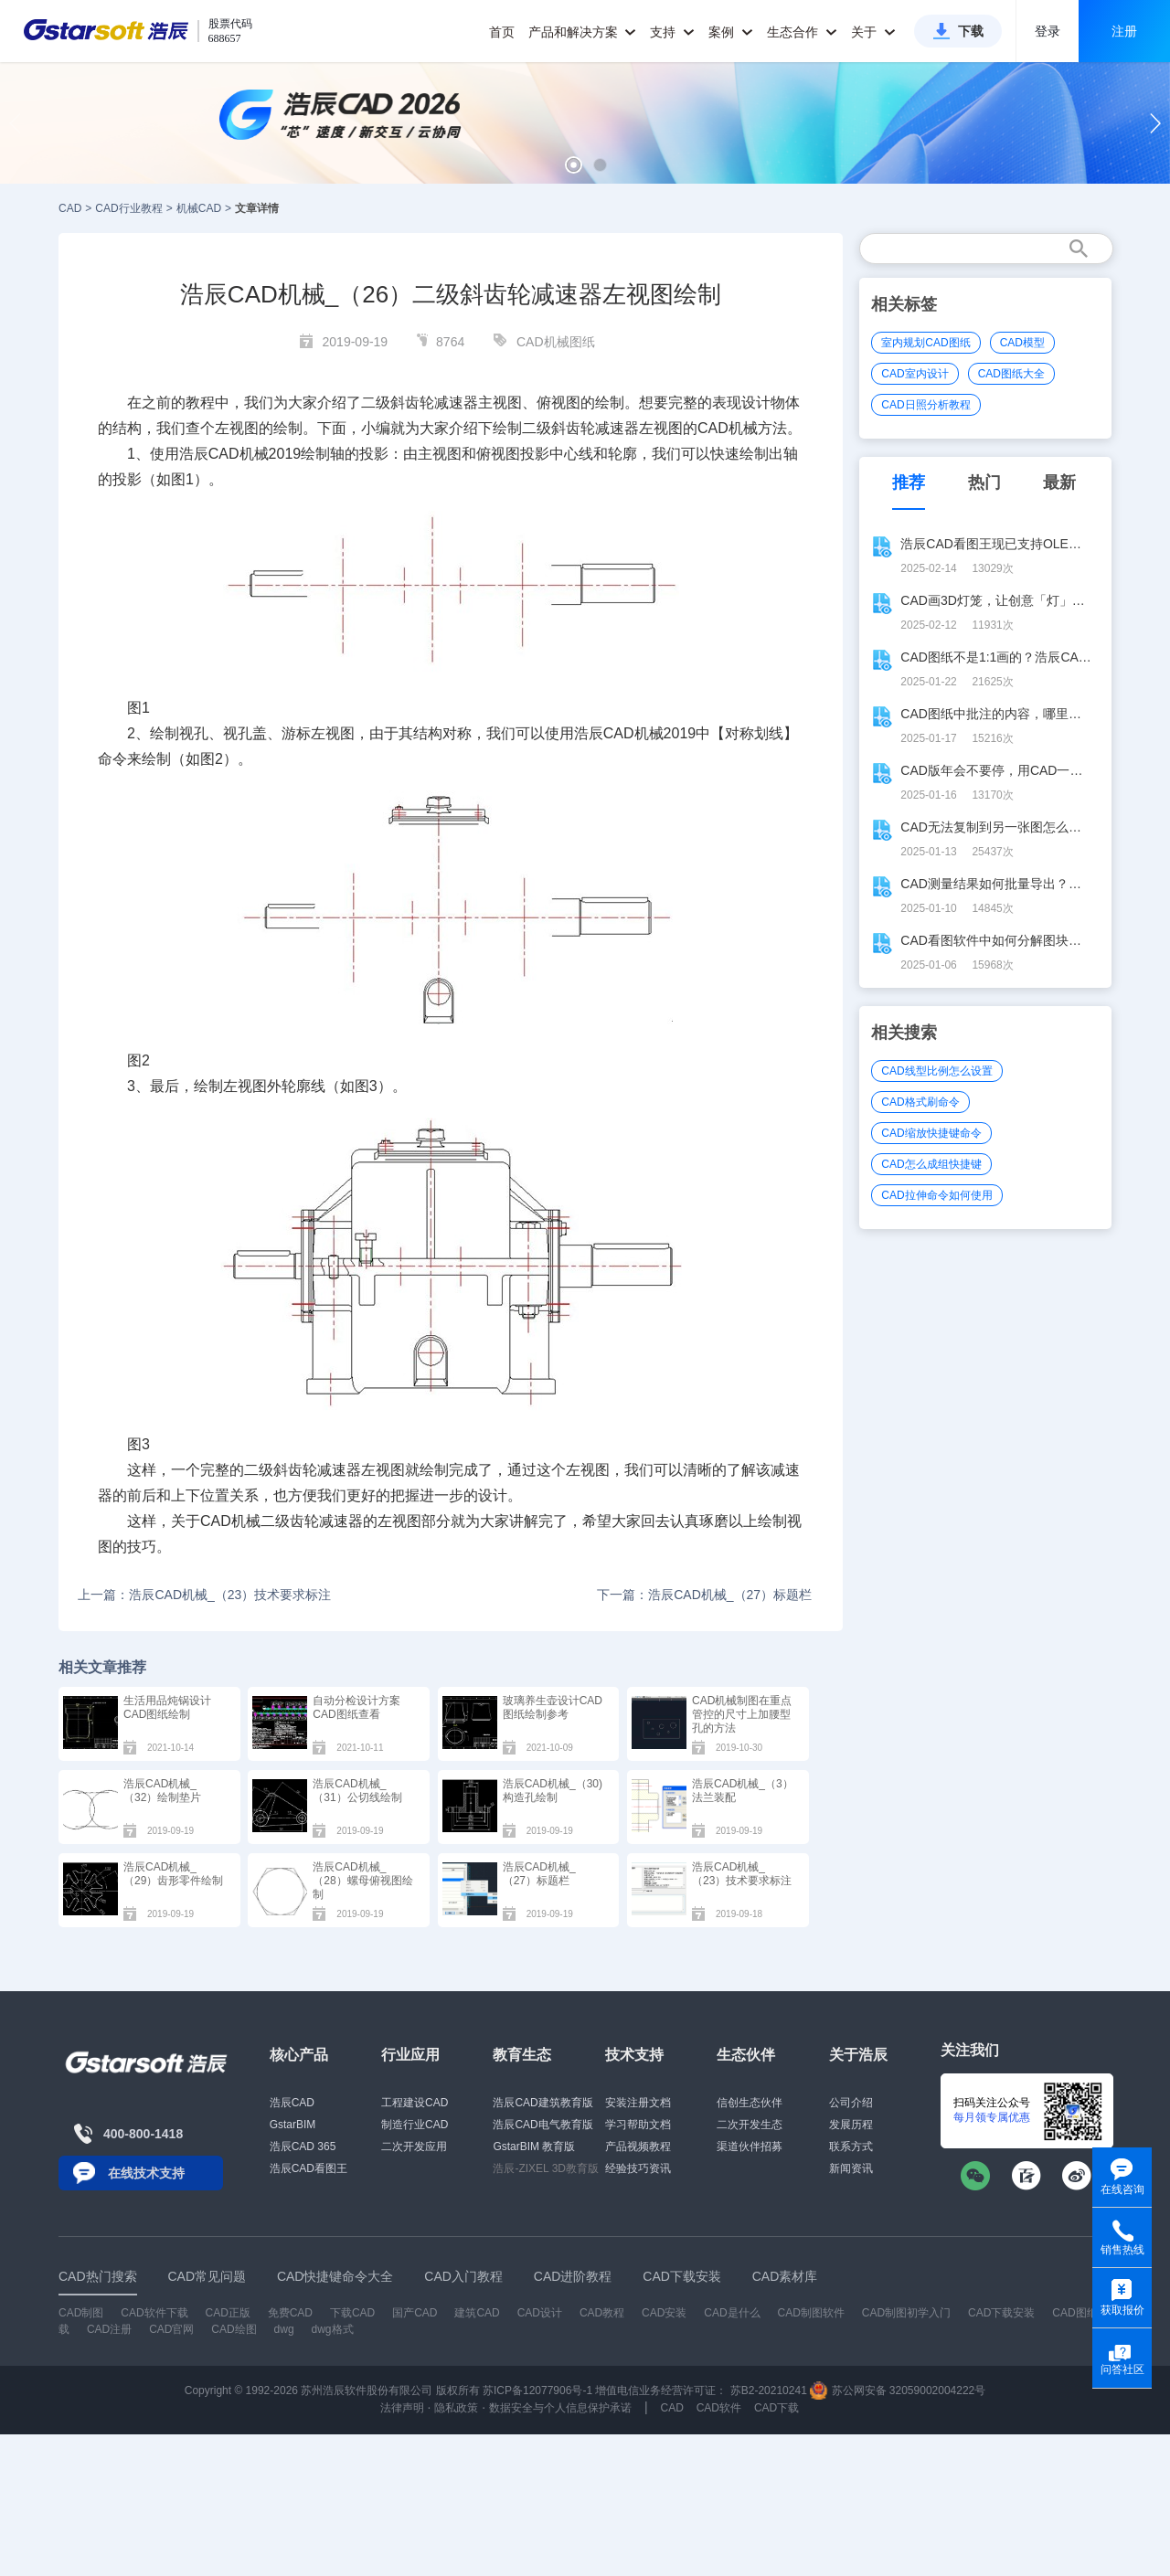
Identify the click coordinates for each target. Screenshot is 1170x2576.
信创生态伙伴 (749, 2102)
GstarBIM (293, 2124)
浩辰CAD (292, 2102)
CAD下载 (776, 2407)
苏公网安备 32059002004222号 (897, 2390)
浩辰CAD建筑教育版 (542, 2102)
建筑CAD (476, 2312)
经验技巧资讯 (638, 2168)
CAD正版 (227, 2312)
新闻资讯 (851, 2168)
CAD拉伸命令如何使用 (936, 1195)
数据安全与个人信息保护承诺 (560, 2407)
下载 (971, 31)
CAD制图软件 (811, 2312)
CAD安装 (664, 2312)
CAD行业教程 (128, 208)
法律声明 (402, 2407)
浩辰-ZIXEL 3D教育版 (546, 2168)
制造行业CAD (414, 2124)
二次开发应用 (414, 2146)
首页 (502, 32)
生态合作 (802, 32)
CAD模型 (1022, 342)
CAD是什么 (732, 2312)
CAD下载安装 (1001, 2312)
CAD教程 (602, 2312)
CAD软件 (719, 2407)
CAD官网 (171, 2329)
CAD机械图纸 (555, 341)
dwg (284, 2329)
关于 (873, 32)
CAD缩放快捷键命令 (931, 1133)
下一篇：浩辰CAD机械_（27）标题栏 (704, 1594)
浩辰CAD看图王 (308, 2168)
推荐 (908, 482)
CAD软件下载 (154, 2312)
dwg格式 (333, 2329)
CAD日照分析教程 (925, 404)
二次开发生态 (749, 2124)
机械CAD (198, 208)
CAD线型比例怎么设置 (936, 1071)
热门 (984, 482)
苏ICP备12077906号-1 (537, 2390)
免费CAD (290, 2312)
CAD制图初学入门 (906, 2312)
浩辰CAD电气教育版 (542, 2124)
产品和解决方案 (582, 32)
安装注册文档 (638, 2102)
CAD (69, 208)
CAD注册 (109, 2329)
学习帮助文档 (638, 2124)
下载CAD (352, 2312)
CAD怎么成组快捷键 (931, 1164)
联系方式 (851, 2146)
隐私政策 (456, 2407)
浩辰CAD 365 (303, 2146)
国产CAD (414, 2312)
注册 (1124, 31)
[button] (573, 165)
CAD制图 (80, 2312)
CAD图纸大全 (1011, 373)
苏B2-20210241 (768, 2390)
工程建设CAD (414, 2102)
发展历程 (851, 2124)
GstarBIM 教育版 (534, 2146)
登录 (1047, 31)
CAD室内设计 (914, 373)
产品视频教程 (638, 2146)
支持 (672, 32)
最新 (1059, 482)
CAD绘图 (233, 2329)
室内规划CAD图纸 (925, 342)
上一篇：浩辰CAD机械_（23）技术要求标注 (204, 1594)
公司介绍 (851, 2102)
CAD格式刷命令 (920, 1102)
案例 (730, 32)
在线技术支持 (146, 2173)
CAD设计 (539, 2312)
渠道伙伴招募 (749, 2146)
